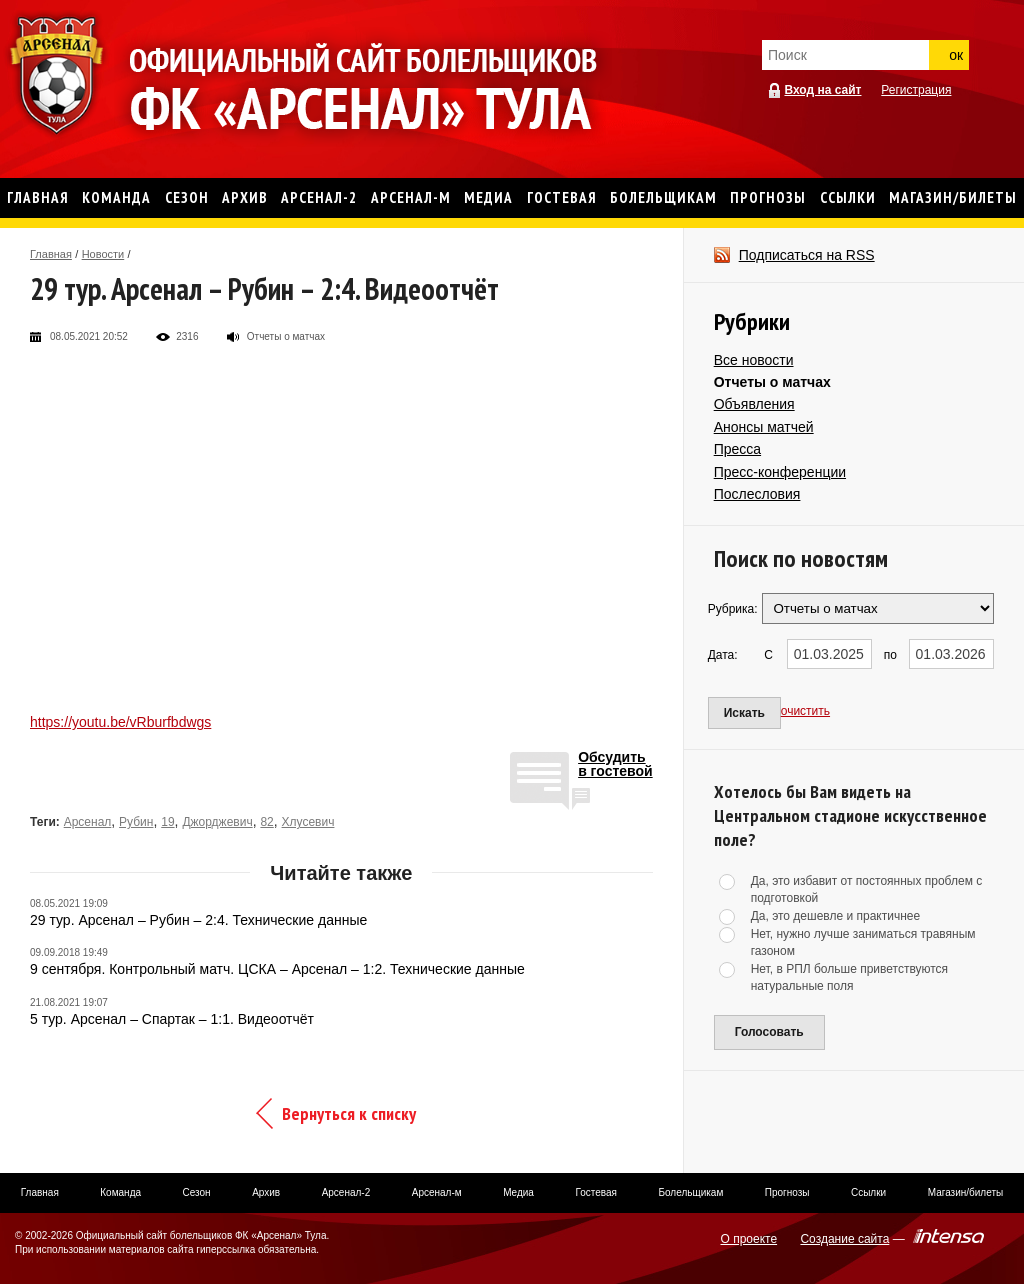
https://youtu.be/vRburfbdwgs (120, 722)
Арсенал (88, 822)
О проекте (749, 1239)
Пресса (737, 449)
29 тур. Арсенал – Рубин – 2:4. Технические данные (198, 920)
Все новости (754, 360)
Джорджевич (217, 822)
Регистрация (916, 90)
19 (167, 822)
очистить (805, 711)
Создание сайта (844, 1239)
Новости (103, 254)
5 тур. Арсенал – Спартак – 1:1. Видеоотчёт (172, 1019)
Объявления (754, 404)
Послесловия (757, 494)
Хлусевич (308, 822)
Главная (51, 254)
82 (266, 822)
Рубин (136, 822)
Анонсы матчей (764, 427)
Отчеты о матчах (772, 382)
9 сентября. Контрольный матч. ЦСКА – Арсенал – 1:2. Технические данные (277, 969)
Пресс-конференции (780, 472)
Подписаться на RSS (807, 255)
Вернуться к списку (349, 1113)
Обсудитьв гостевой (615, 764)
